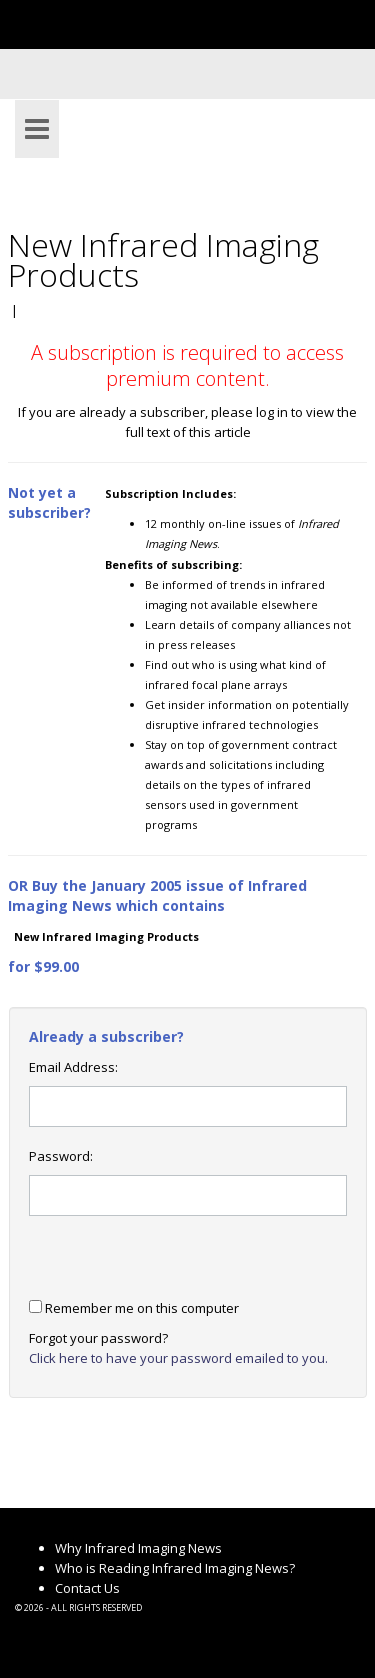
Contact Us (87, 1588)
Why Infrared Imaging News (138, 1548)
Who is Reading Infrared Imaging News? (175, 1568)
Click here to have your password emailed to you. (178, 1358)
